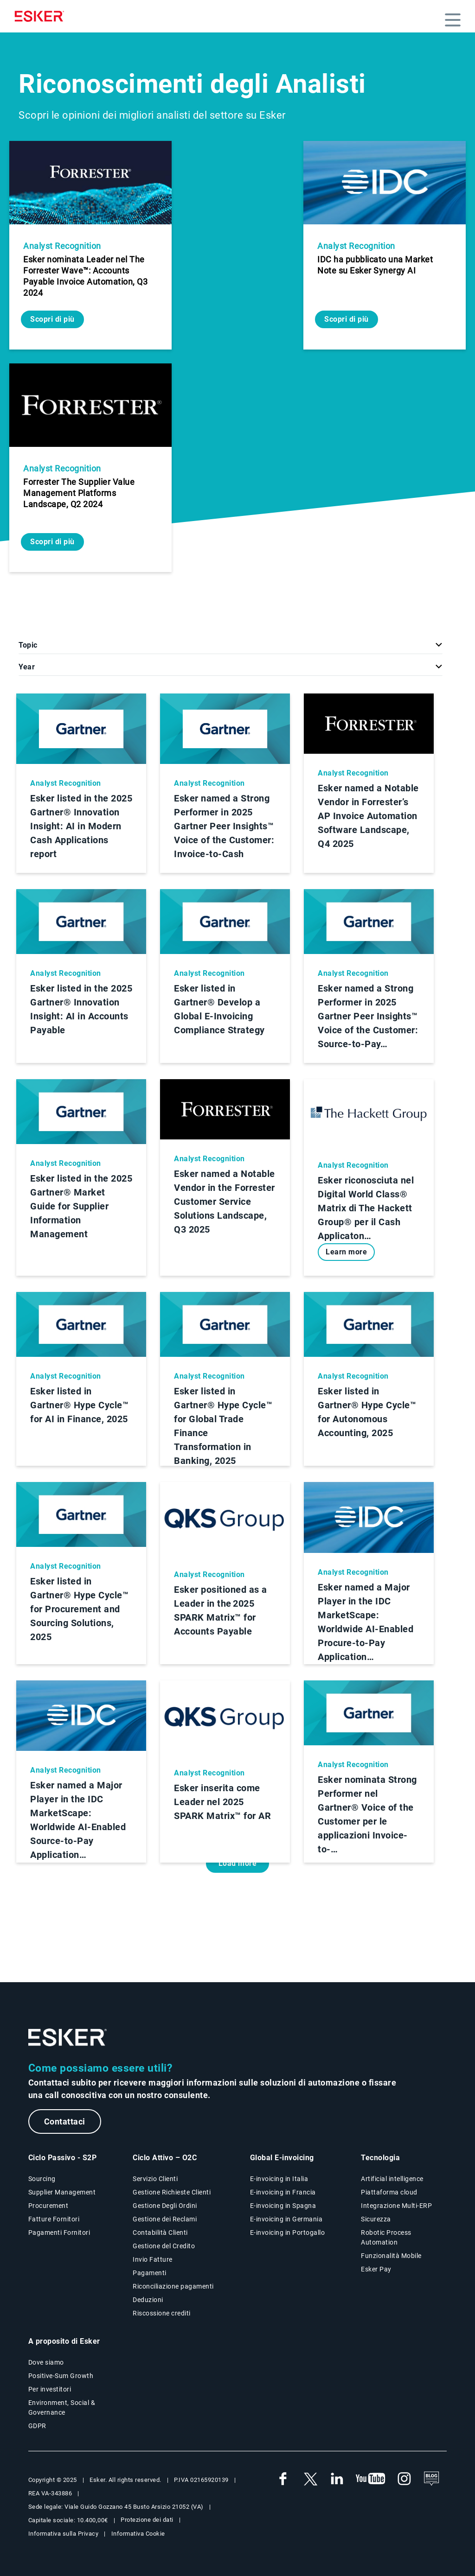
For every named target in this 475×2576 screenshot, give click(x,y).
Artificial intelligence (392, 2178)
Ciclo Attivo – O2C (165, 2157)
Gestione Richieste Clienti (172, 2192)
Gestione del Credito (164, 2246)
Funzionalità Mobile (391, 2255)
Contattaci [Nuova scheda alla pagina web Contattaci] (64, 2121)
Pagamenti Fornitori (59, 2232)
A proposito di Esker (64, 2341)
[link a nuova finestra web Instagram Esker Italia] (404, 2479)
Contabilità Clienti (160, 2232)
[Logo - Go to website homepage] (67, 2037)
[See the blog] (431, 2479)
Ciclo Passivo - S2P (62, 2157)
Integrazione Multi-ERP (396, 2205)
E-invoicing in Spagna (283, 2205)
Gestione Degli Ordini (165, 2205)
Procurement (48, 2205)
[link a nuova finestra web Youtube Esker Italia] (370, 2479)
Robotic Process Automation (386, 2237)
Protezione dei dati (147, 2519)
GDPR (37, 2426)
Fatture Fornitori (54, 2219)
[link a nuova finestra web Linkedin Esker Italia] (336, 2479)
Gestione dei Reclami (165, 2219)
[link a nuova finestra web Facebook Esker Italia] (283, 2479)
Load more (237, 1863)
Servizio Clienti (155, 2178)
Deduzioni (148, 2299)
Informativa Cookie (138, 2533)
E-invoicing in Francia (283, 2192)
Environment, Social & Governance (62, 2407)
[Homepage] (42, 16)
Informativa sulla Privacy (63, 2533)
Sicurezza (376, 2219)
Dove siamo (46, 2362)
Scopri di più (52, 319)
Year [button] (27, 666)
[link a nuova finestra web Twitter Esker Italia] (309, 2479)
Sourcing (42, 2178)
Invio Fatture (153, 2259)
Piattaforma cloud (389, 2192)
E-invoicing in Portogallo (287, 2232)
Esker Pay (376, 2269)
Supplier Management (62, 2192)
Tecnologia (380, 2157)
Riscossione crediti (162, 2313)
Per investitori (49, 2389)
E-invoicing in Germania (286, 2219)
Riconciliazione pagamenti (173, 2286)
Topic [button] (28, 645)
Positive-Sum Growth (61, 2375)
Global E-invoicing (282, 2157)
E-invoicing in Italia (279, 2178)
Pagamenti (150, 2273)
